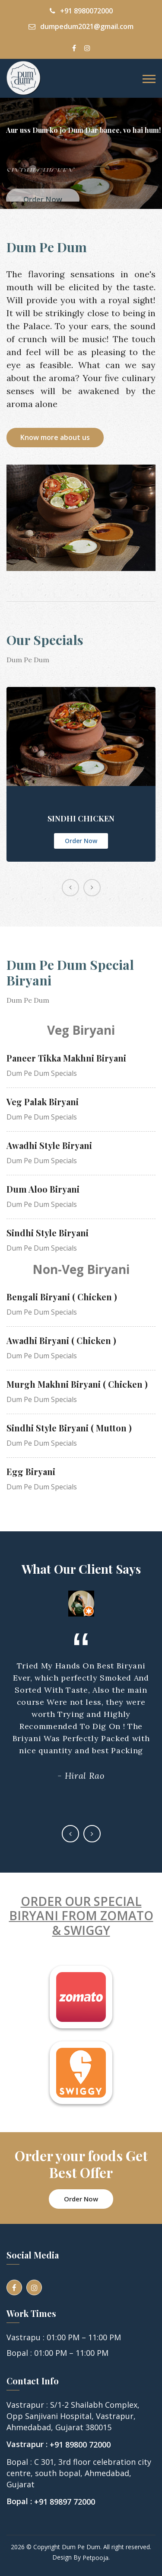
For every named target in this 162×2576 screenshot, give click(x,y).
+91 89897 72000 (64, 2502)
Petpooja (95, 2558)
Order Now (81, 841)
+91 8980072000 (81, 11)
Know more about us (55, 437)
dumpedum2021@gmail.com (81, 26)
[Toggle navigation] (149, 79)
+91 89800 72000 (80, 2445)
